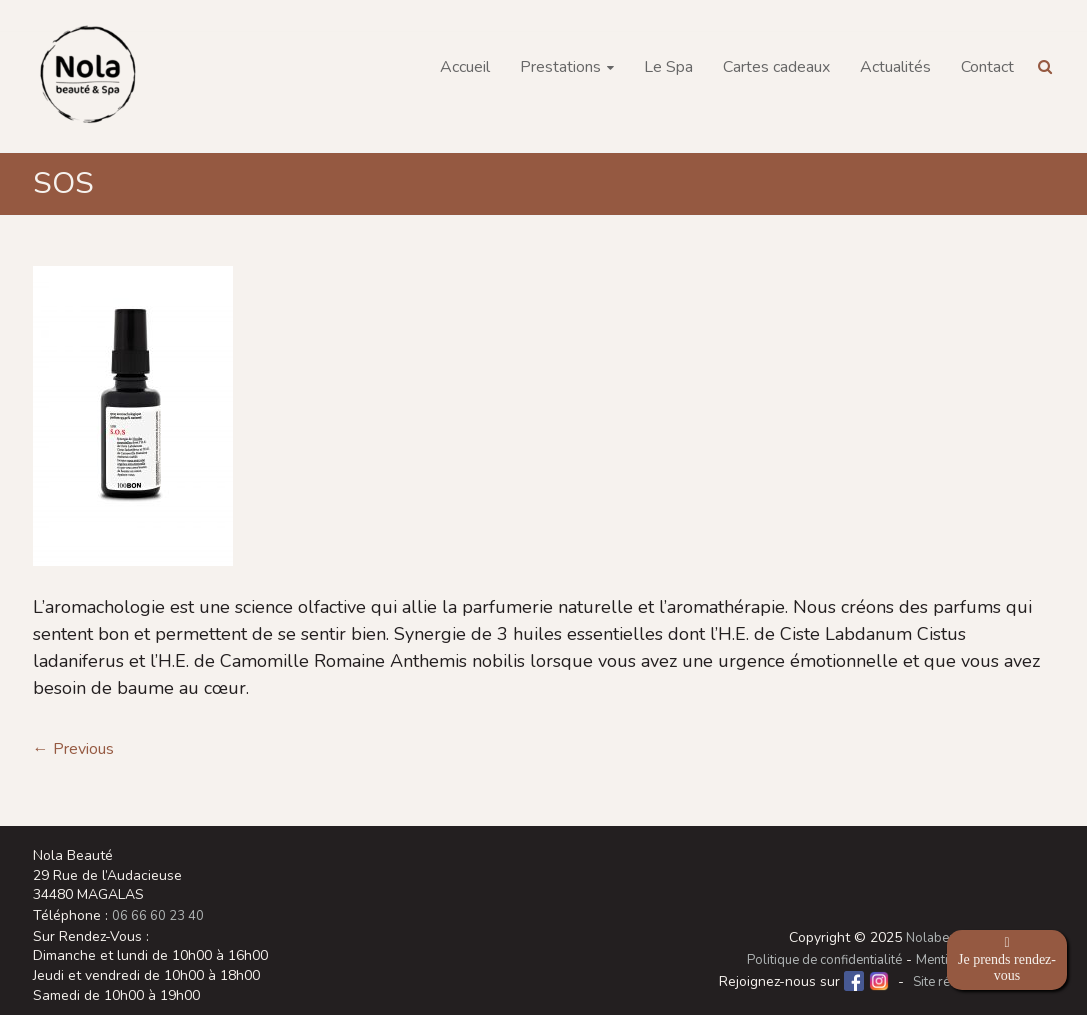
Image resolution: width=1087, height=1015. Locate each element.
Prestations (560, 67)
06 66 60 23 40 (158, 916)
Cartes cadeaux (776, 67)
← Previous (73, 749)
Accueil (465, 67)
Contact (987, 67)
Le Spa (668, 67)
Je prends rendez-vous (1007, 959)
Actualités (895, 67)
